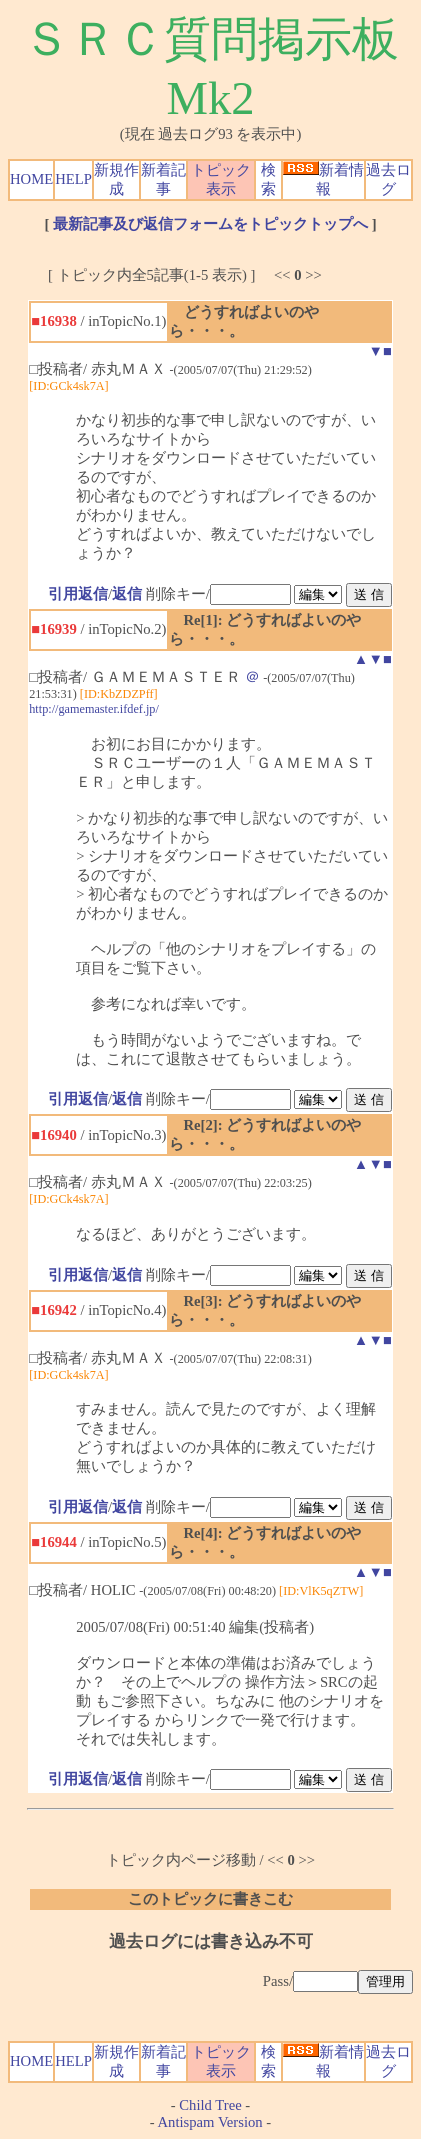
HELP (73, 179)
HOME (31, 179)
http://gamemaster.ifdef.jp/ (94, 709)
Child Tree (210, 2105)
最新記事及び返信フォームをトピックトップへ (210, 224)
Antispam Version (210, 2122)
